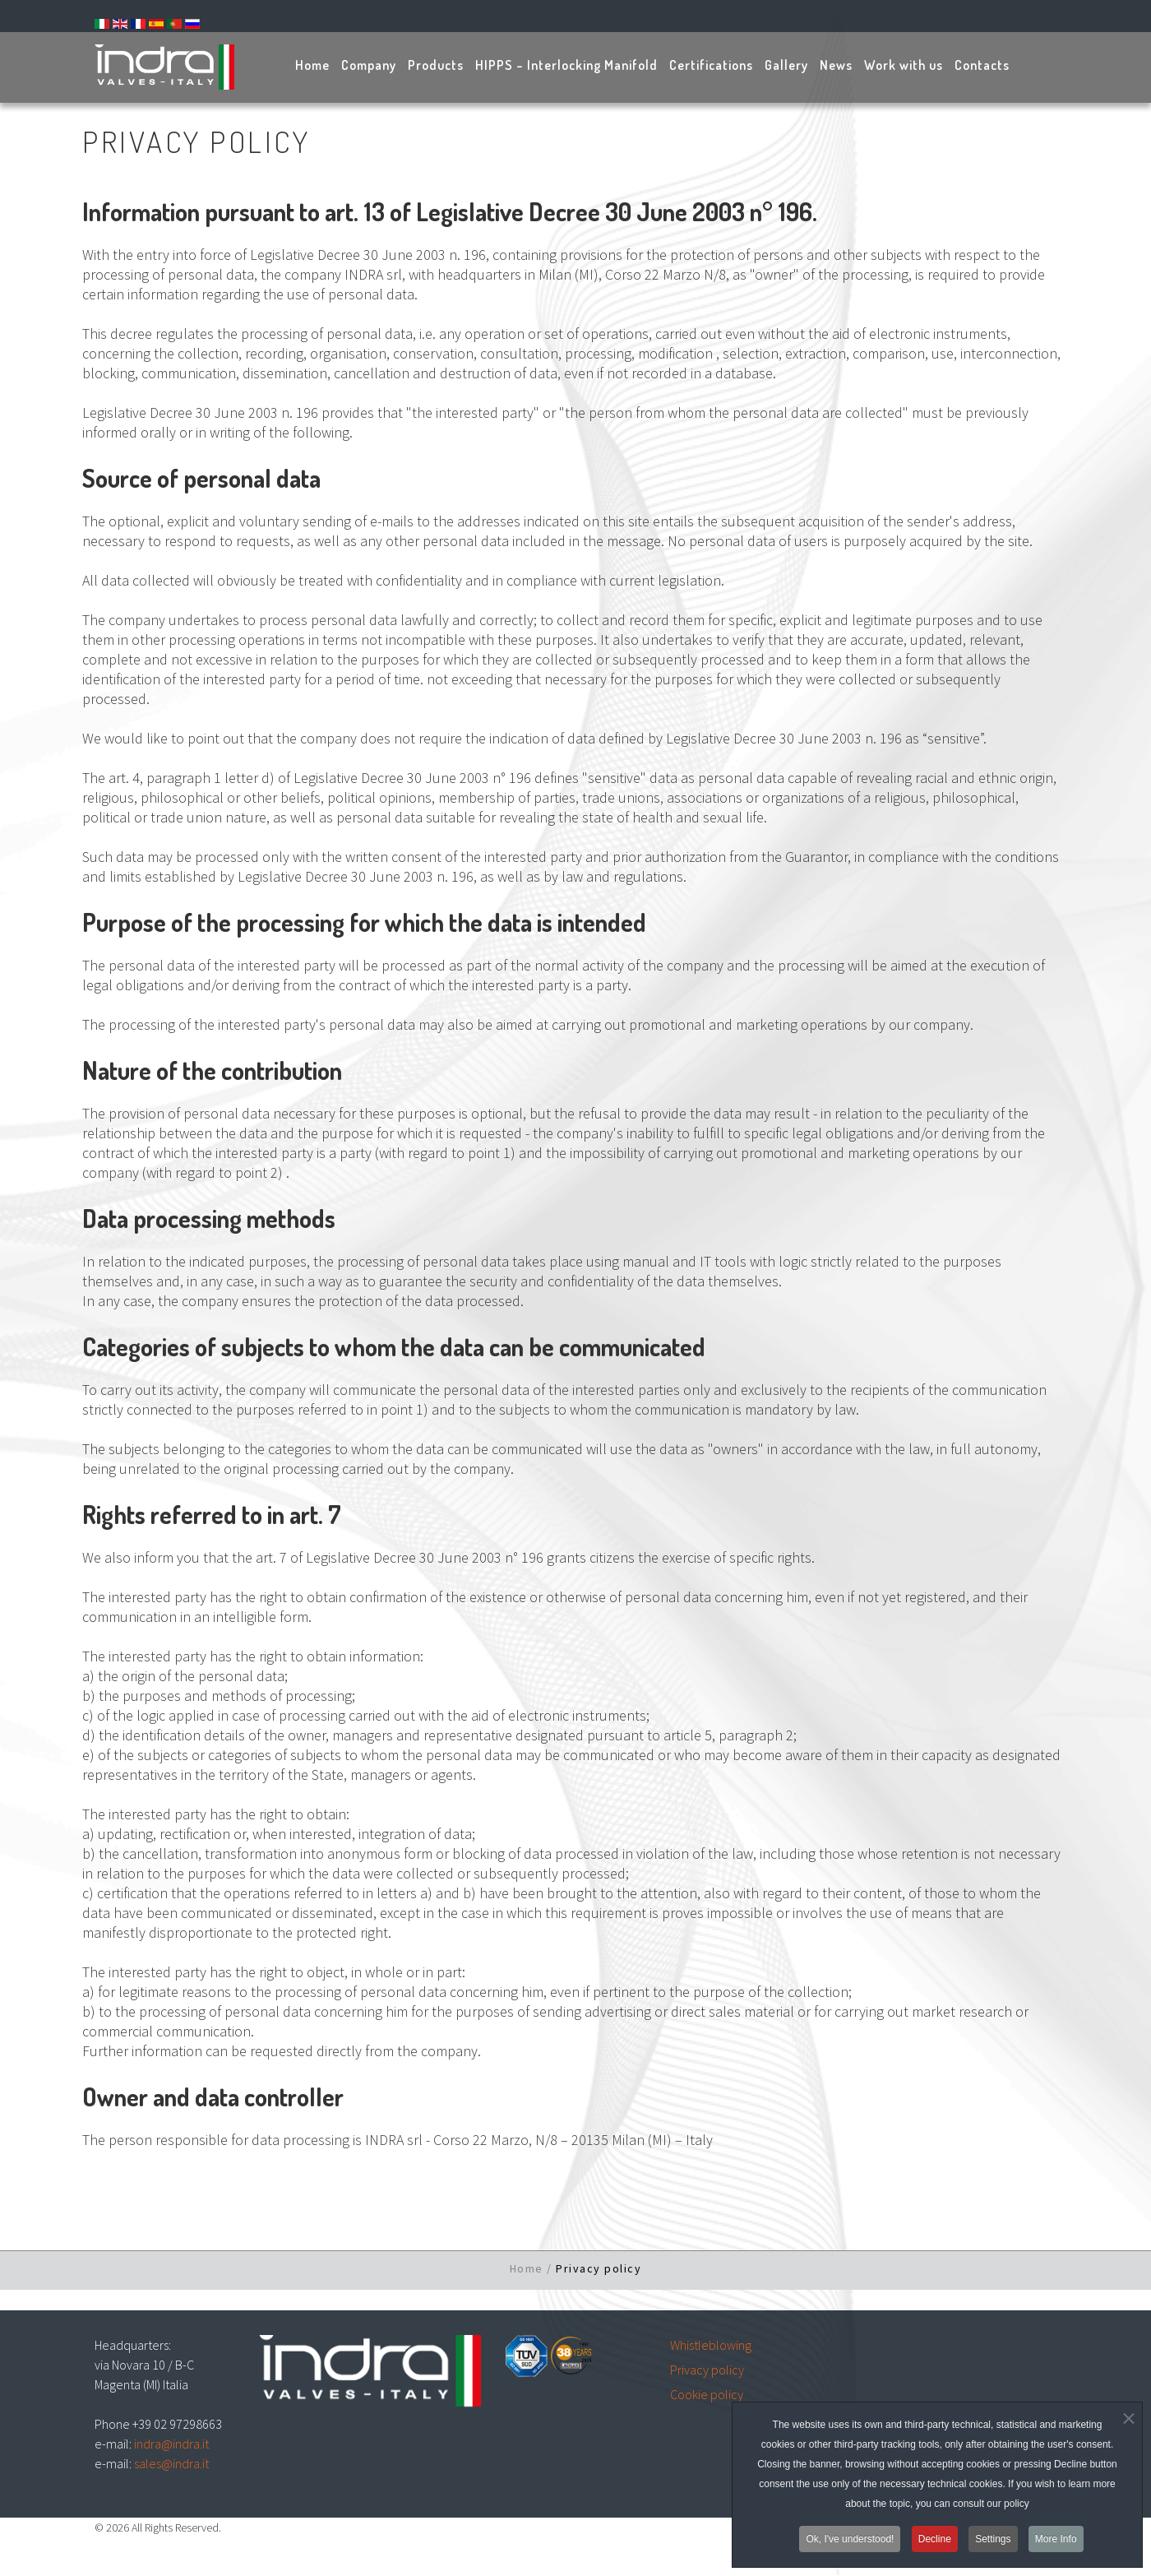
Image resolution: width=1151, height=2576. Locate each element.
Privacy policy (707, 2369)
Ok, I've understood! (850, 2544)
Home (526, 2268)
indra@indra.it (171, 2443)
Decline (934, 2544)
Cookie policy (706, 2394)
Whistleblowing (710, 2345)
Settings (992, 2544)
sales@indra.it (171, 2463)
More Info (1056, 2544)
